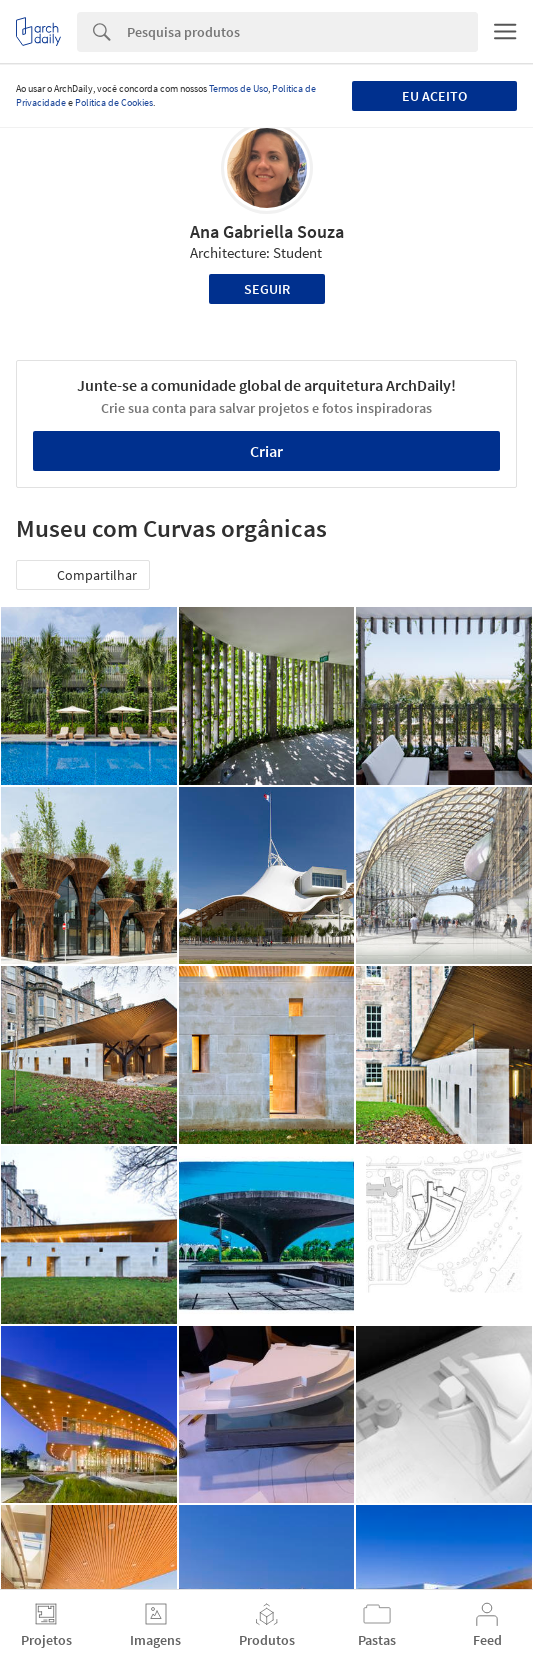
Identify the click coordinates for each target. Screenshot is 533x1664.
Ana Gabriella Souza (267, 231)
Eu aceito (434, 96)
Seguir (267, 289)
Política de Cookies (114, 102)
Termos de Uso (238, 88)
